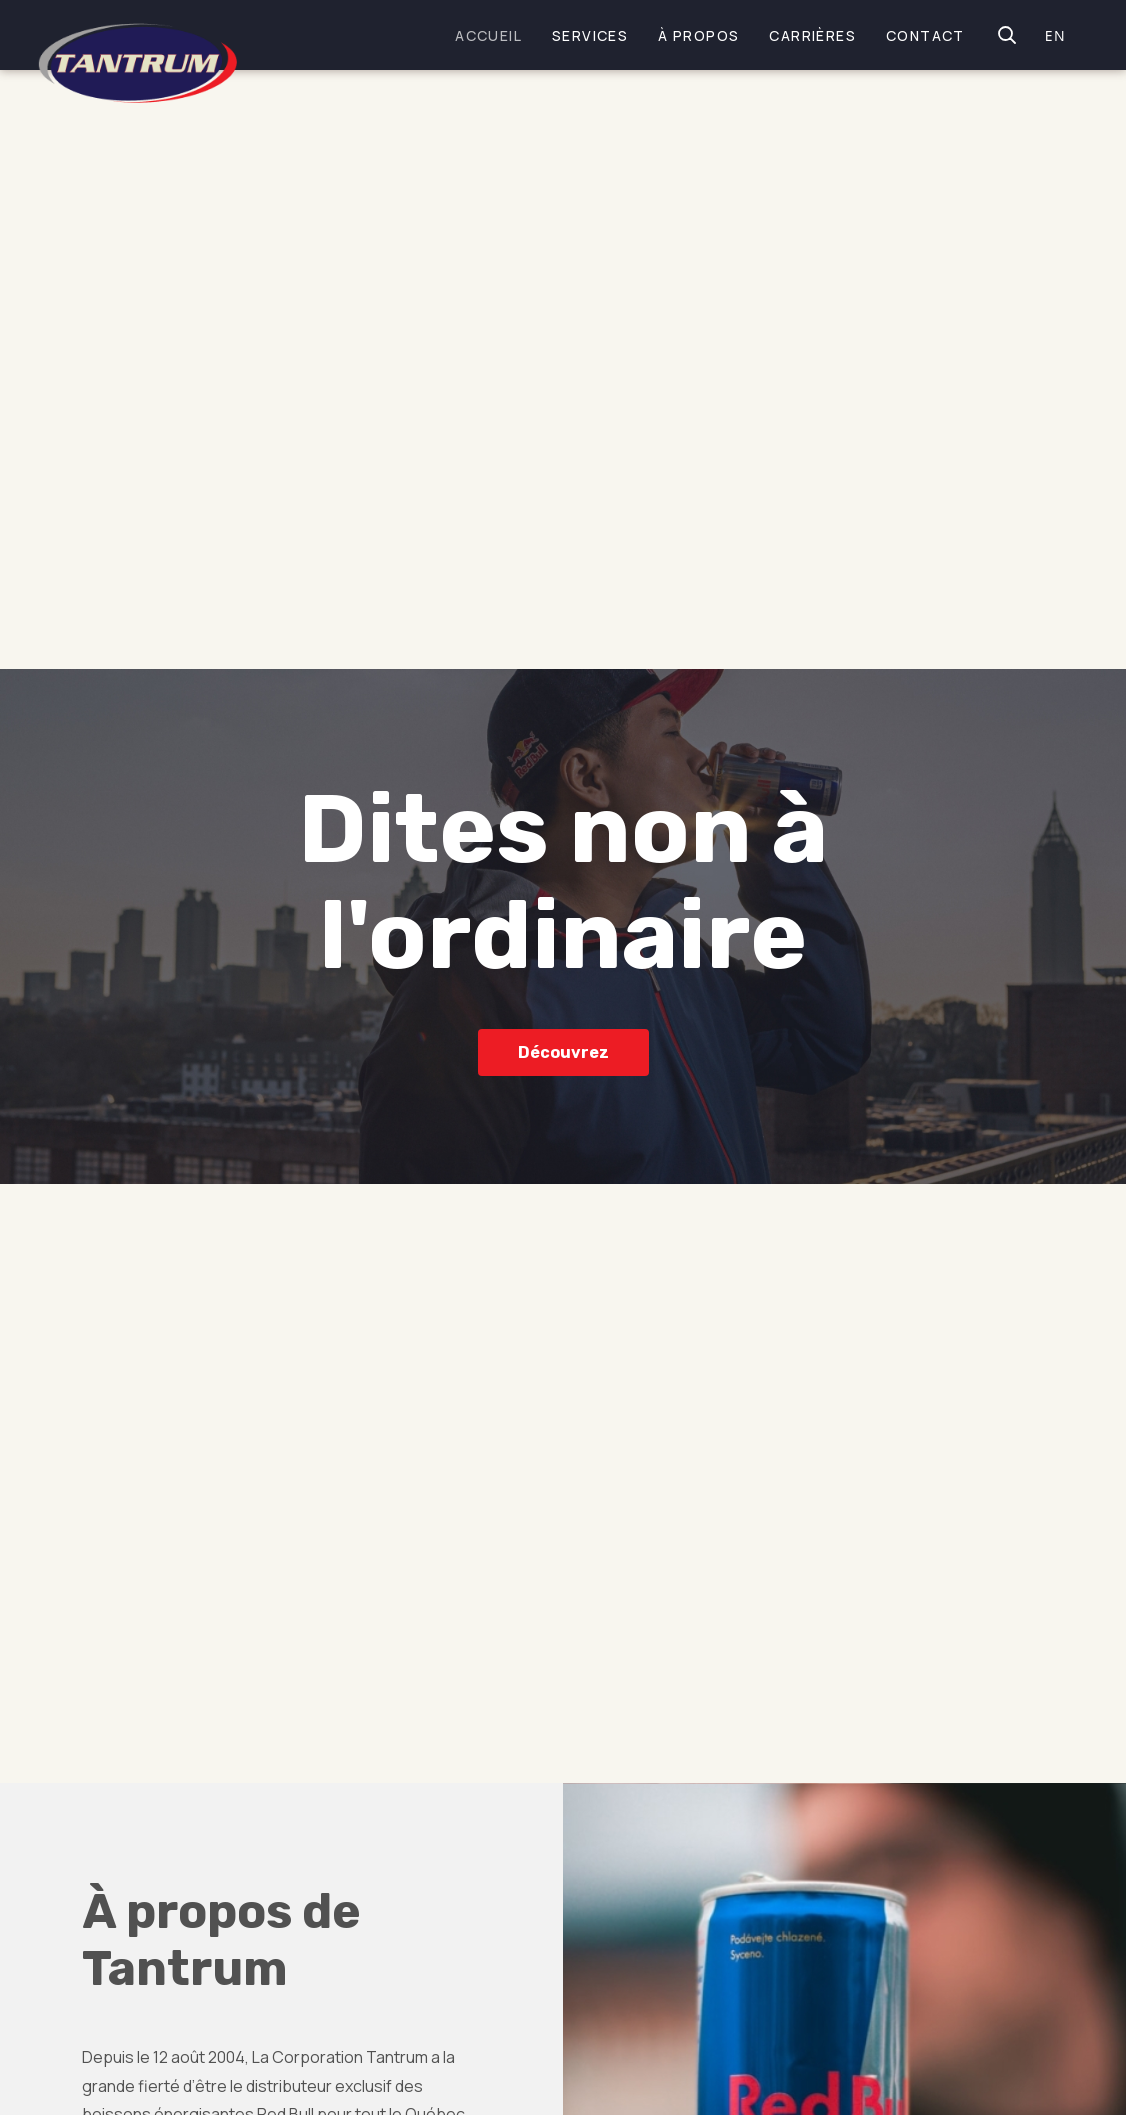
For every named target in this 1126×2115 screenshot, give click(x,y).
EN (1055, 35)
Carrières (812, 35)
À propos (698, 35)
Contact (925, 35)
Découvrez (563, 1051)
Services (590, 35)
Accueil (488, 35)
